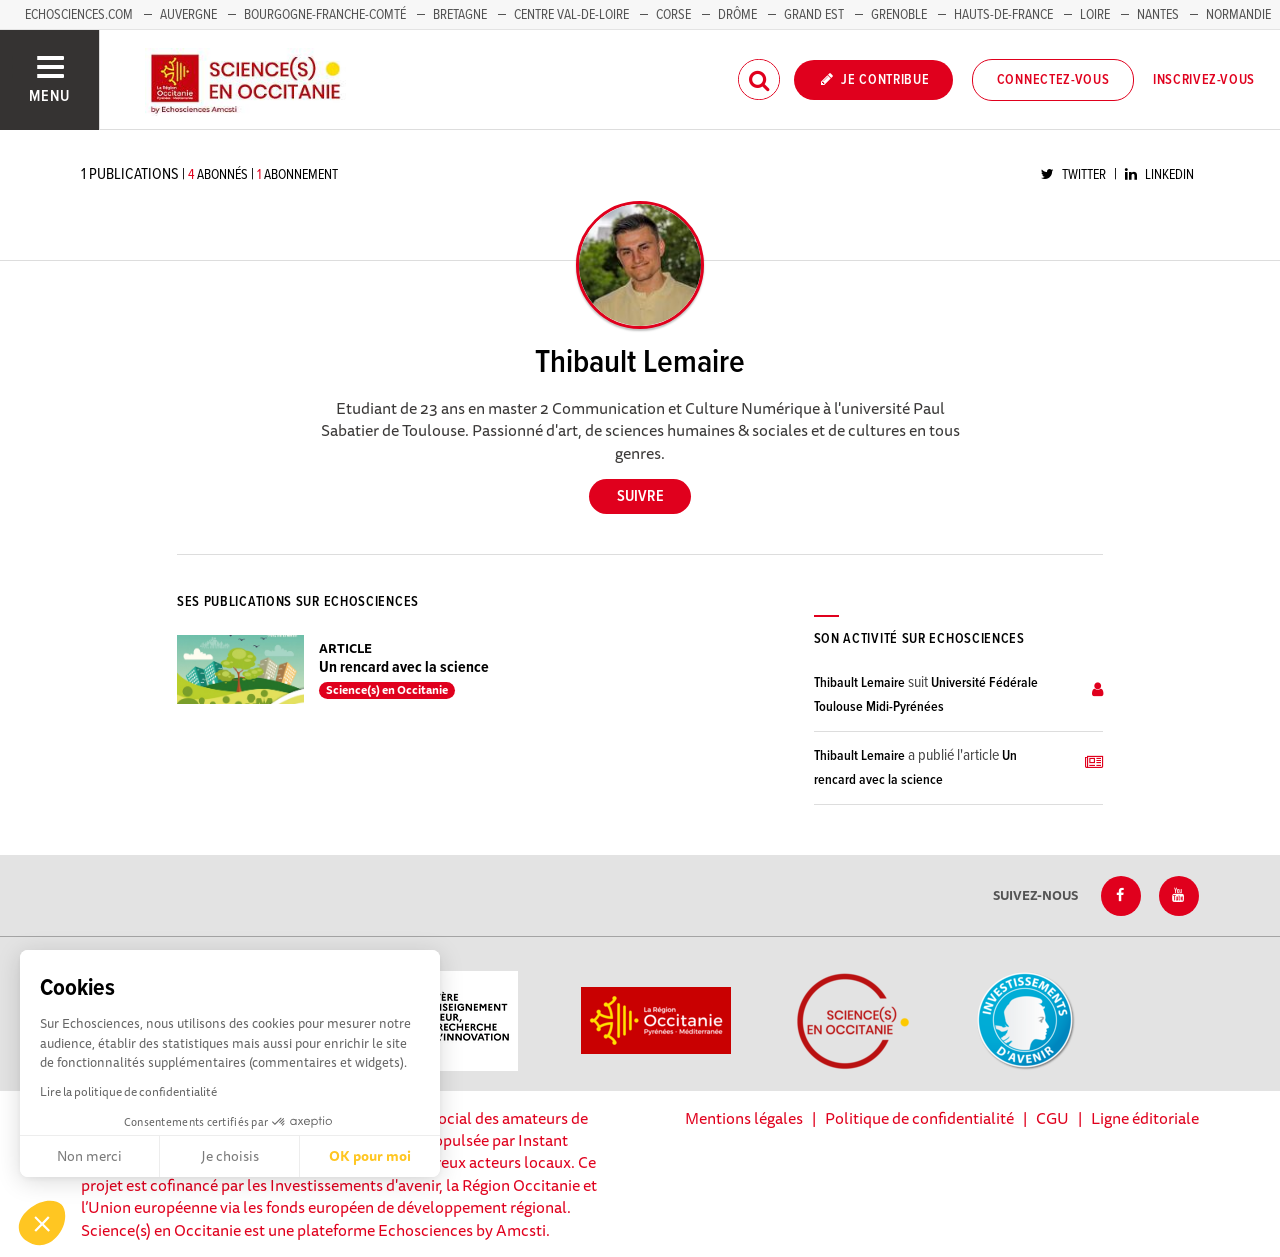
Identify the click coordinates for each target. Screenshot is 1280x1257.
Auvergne (188, 15)
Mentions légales (744, 1118)
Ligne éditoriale (1145, 1118)
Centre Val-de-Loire (571, 15)
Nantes (1158, 15)
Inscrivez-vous (1204, 80)
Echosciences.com (79, 15)
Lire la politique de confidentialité (128, 1091)
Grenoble (900, 15)
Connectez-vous (1053, 80)
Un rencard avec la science (404, 667)
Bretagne (460, 15)
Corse (673, 15)
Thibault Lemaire (859, 683)
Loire (1095, 15)
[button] (42, 1223)
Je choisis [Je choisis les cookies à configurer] (230, 1156)
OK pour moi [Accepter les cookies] (370, 1156)
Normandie (1238, 15)
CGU (1052, 1118)
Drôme (737, 15)
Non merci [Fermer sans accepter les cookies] (89, 1156)
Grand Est (814, 15)
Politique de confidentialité (919, 1118)
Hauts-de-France (1003, 15)
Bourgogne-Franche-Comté (325, 15)
